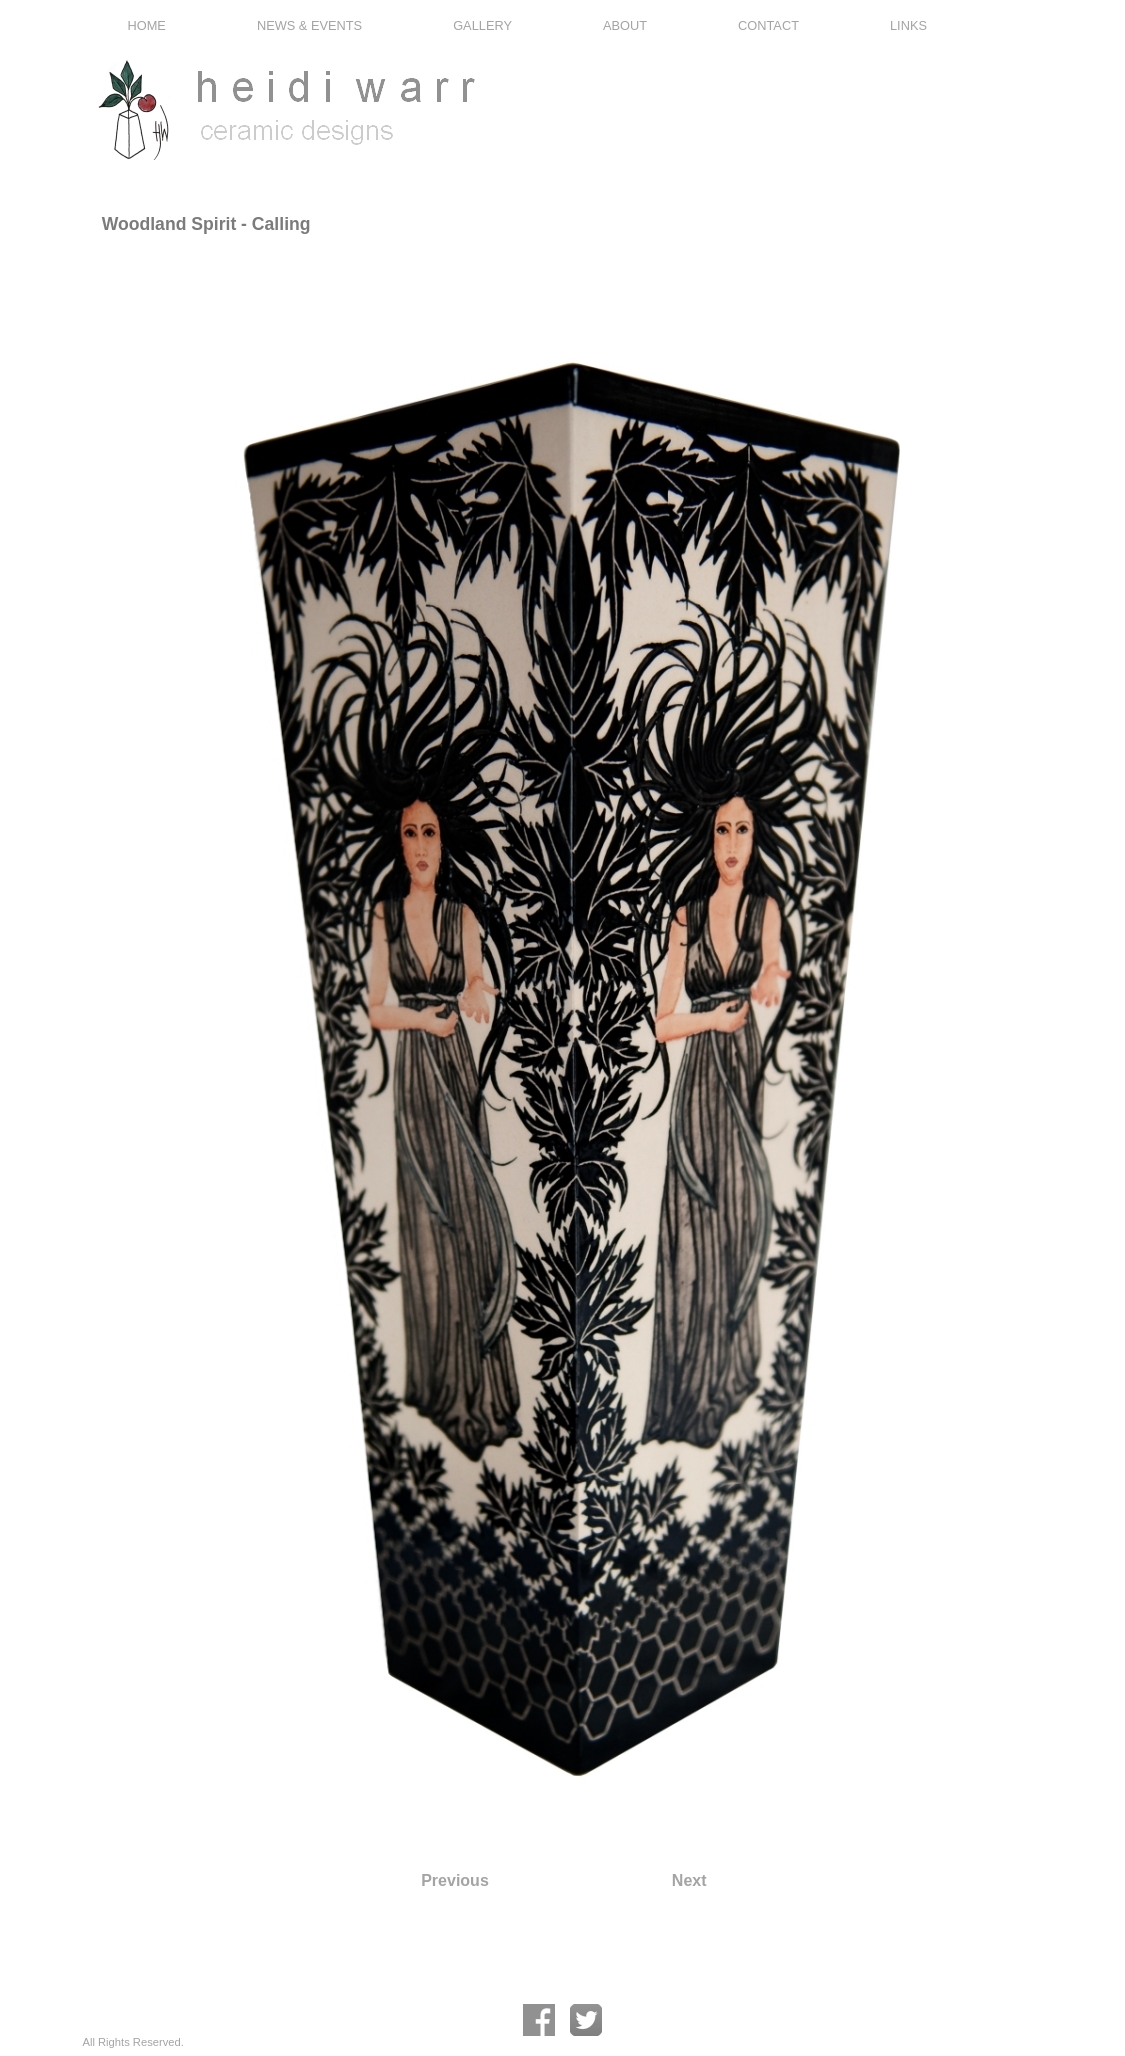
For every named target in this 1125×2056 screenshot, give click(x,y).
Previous (455, 1880)
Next (689, 1880)
